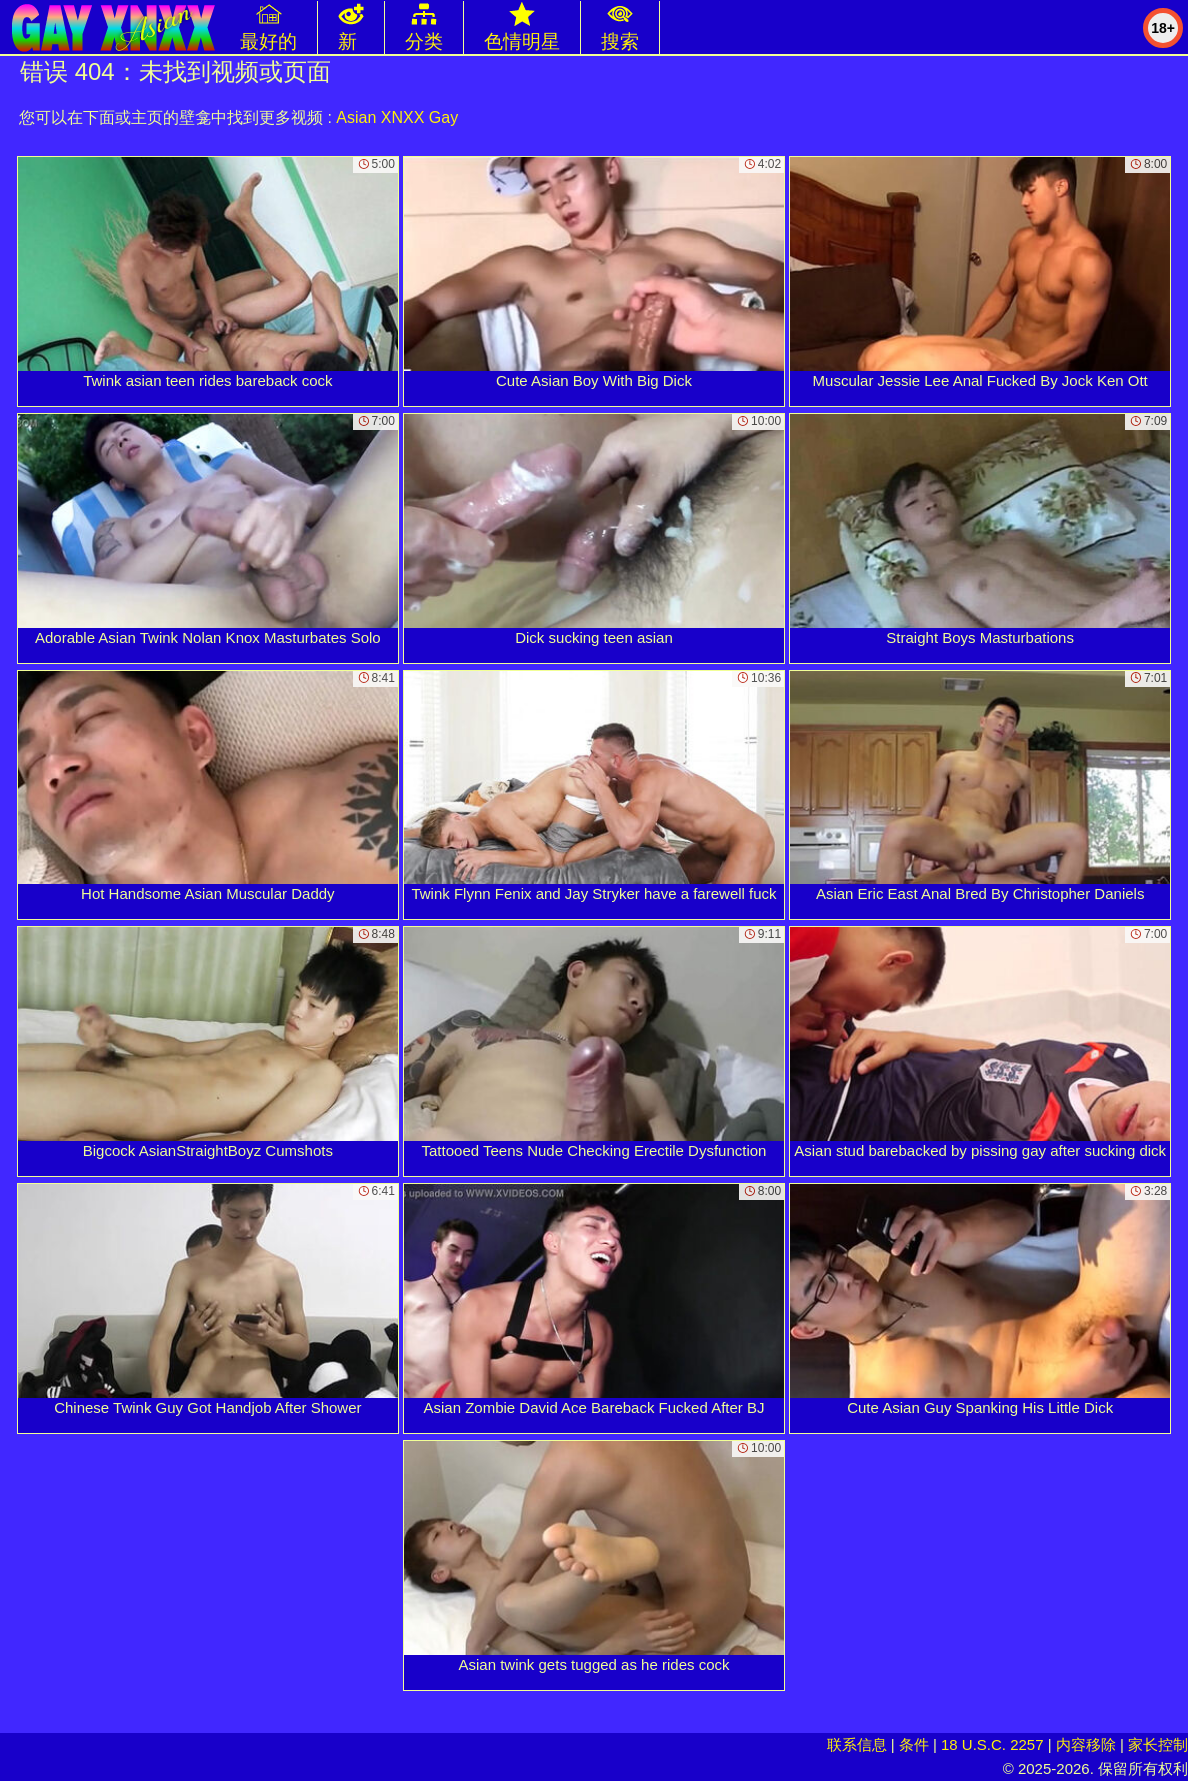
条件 (914, 1744)
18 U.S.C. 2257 (992, 1744)
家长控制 (1158, 1744)
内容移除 (1086, 1744)
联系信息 (857, 1744)
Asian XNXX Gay (397, 117)
